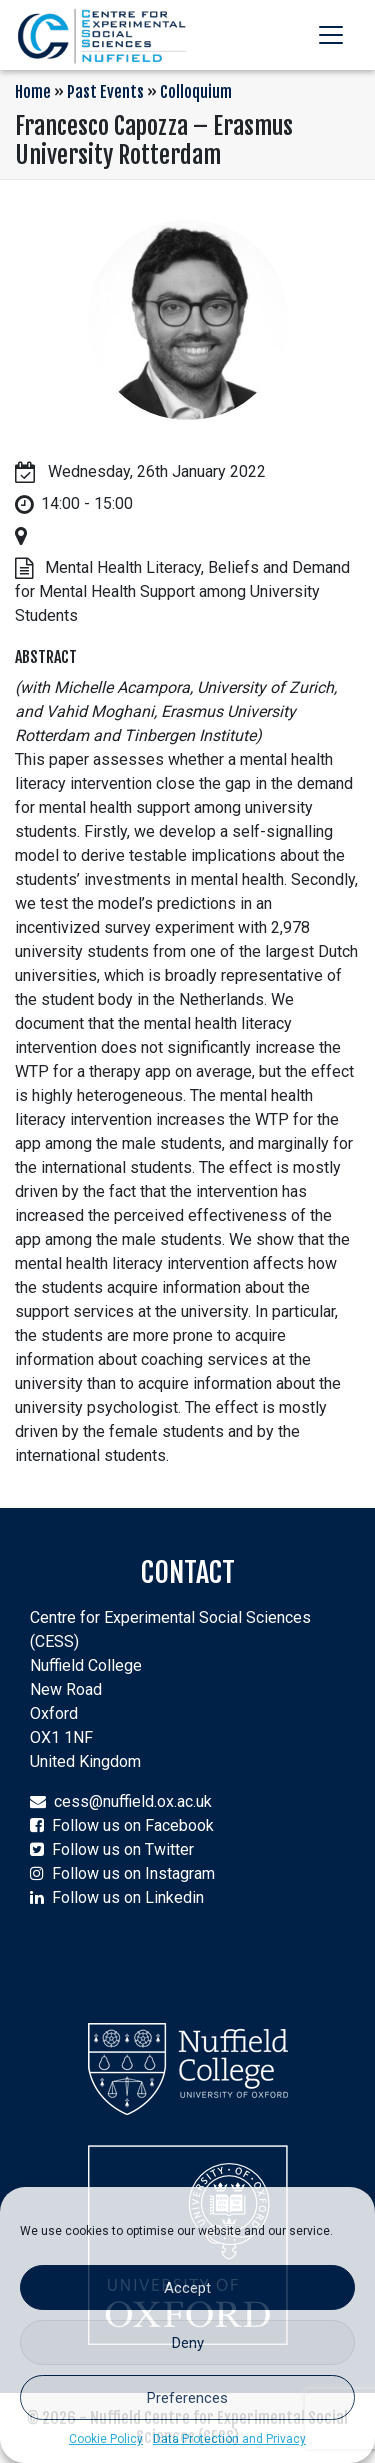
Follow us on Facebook (133, 1825)
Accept (187, 2288)
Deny (188, 2343)
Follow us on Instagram (133, 1873)
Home (33, 92)
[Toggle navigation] (331, 35)
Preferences (187, 2398)
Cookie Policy (106, 2439)
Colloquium (196, 92)
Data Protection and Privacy (229, 2439)
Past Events (105, 92)
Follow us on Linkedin (128, 1897)
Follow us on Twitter (123, 1849)
